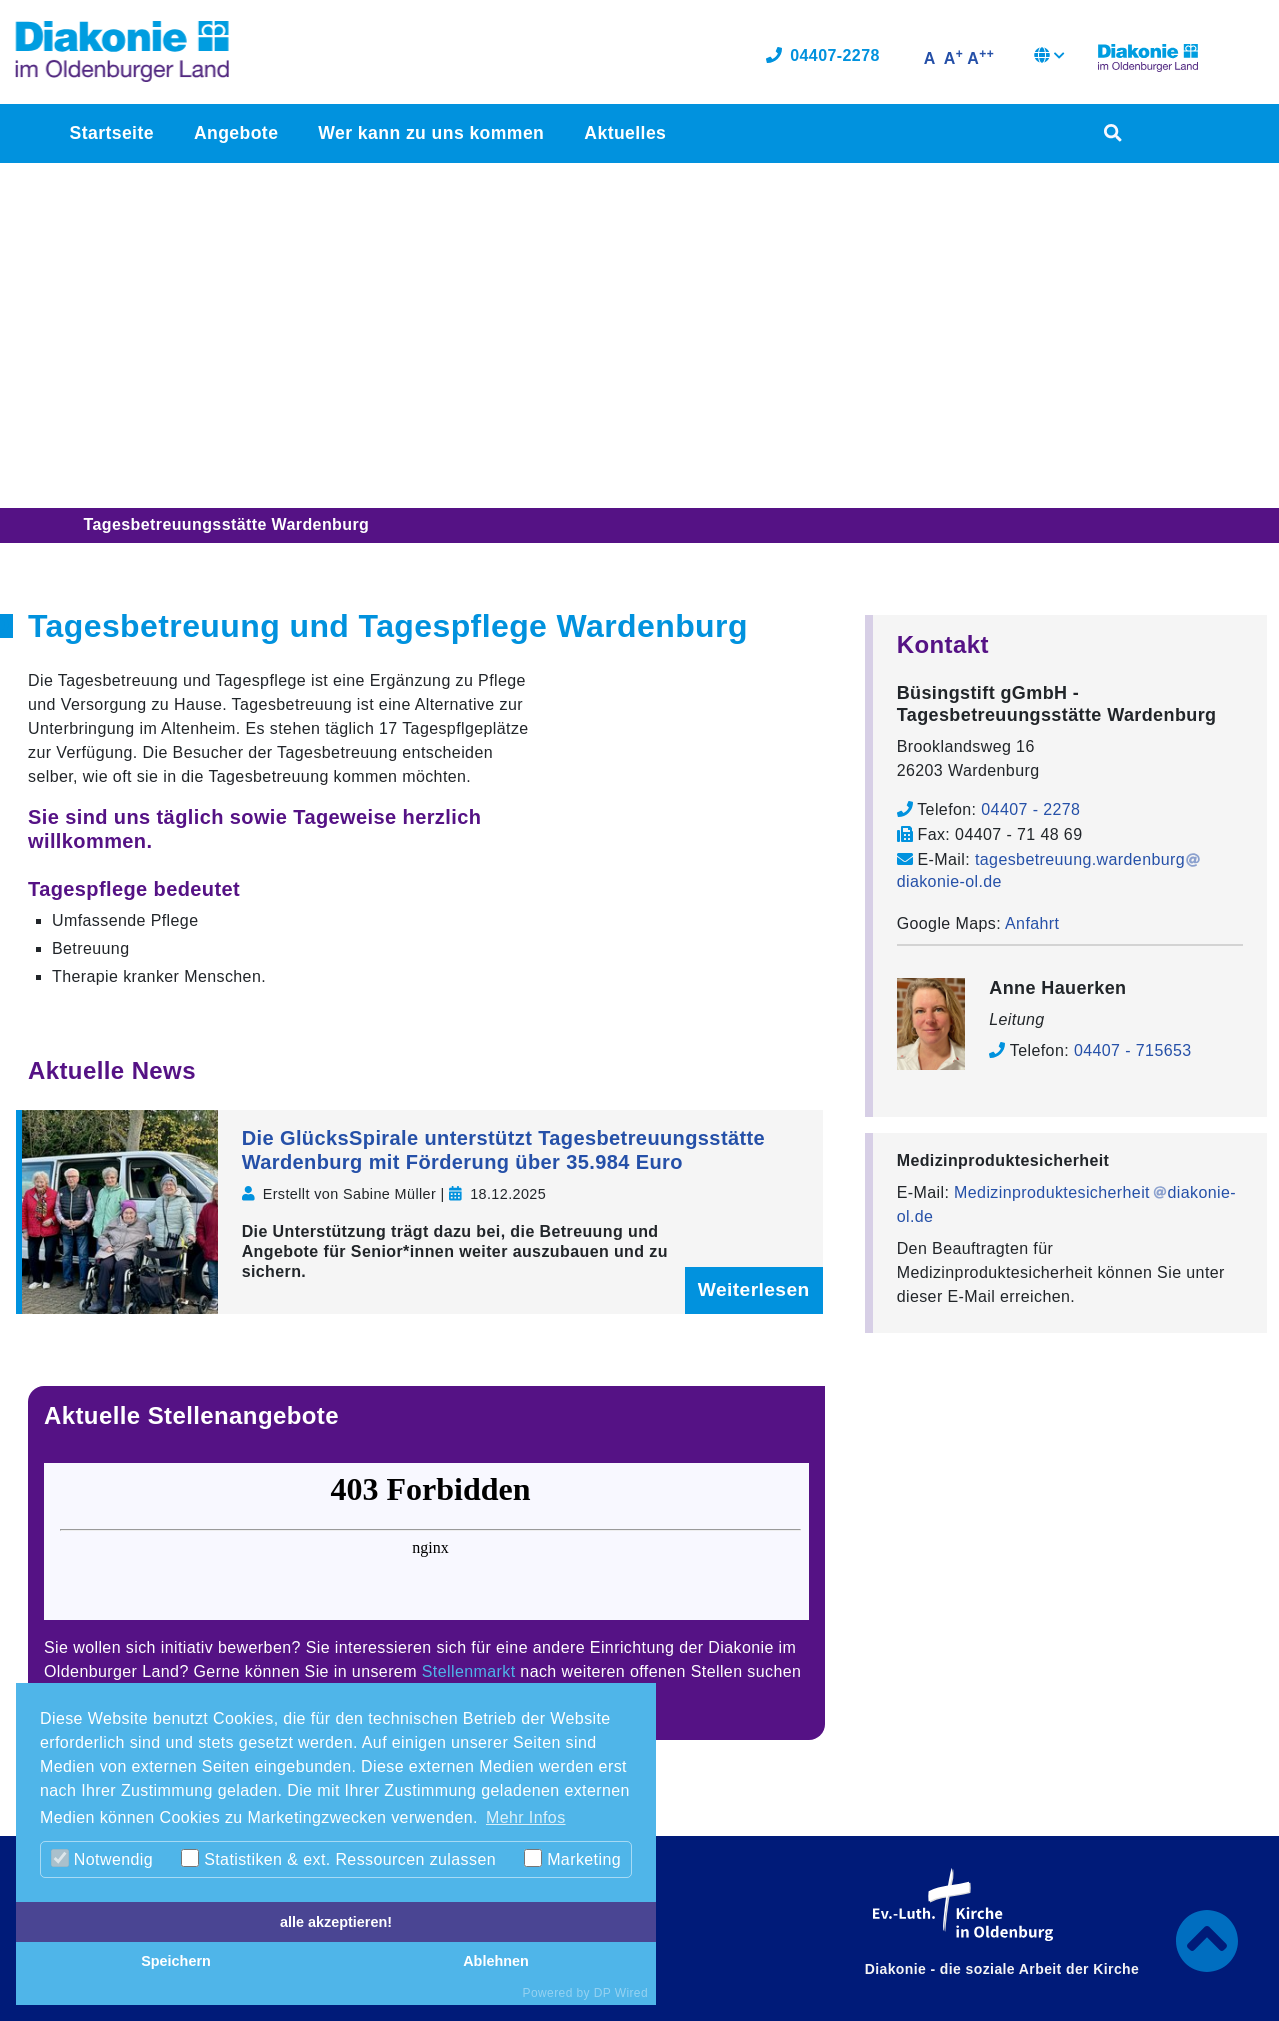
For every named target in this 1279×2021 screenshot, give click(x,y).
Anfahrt (1032, 923)
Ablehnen (496, 1961)
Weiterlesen (754, 1289)
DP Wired (621, 1993)
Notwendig (102, 1858)
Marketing (572, 1858)
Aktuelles (625, 136)
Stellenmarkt (469, 1671)
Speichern (176, 1961)
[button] (1049, 60)
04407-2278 (823, 57)
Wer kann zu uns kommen (431, 136)
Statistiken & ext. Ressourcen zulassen (338, 1858)
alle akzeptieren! (336, 1922)
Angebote (236, 136)
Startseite (112, 136)
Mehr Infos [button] (526, 1817)
